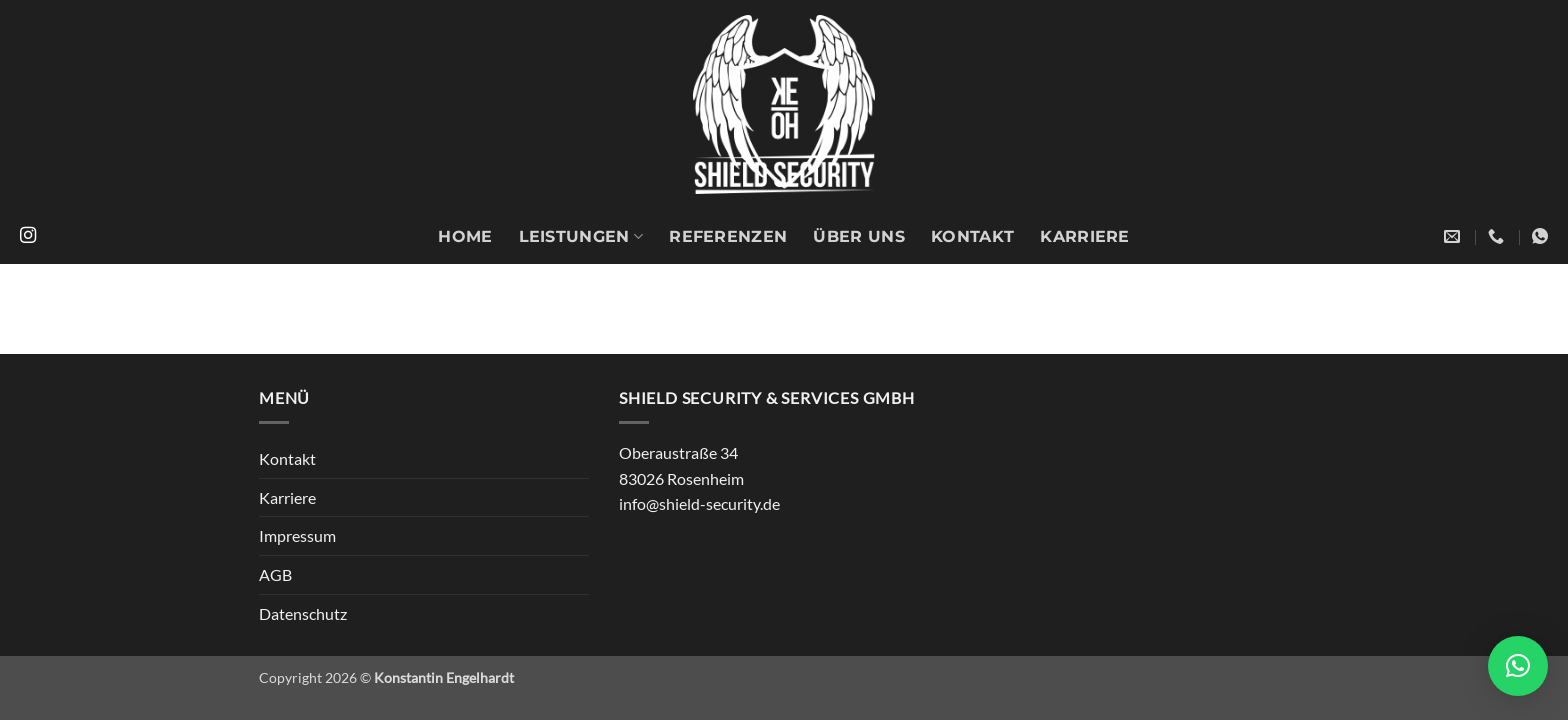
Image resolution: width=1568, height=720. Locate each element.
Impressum (297, 535)
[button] (1518, 666)
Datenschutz (303, 613)
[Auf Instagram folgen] (28, 236)
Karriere (1085, 236)
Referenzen (728, 236)
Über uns (859, 236)
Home (465, 236)
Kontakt (972, 236)
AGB (275, 574)
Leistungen (581, 237)
